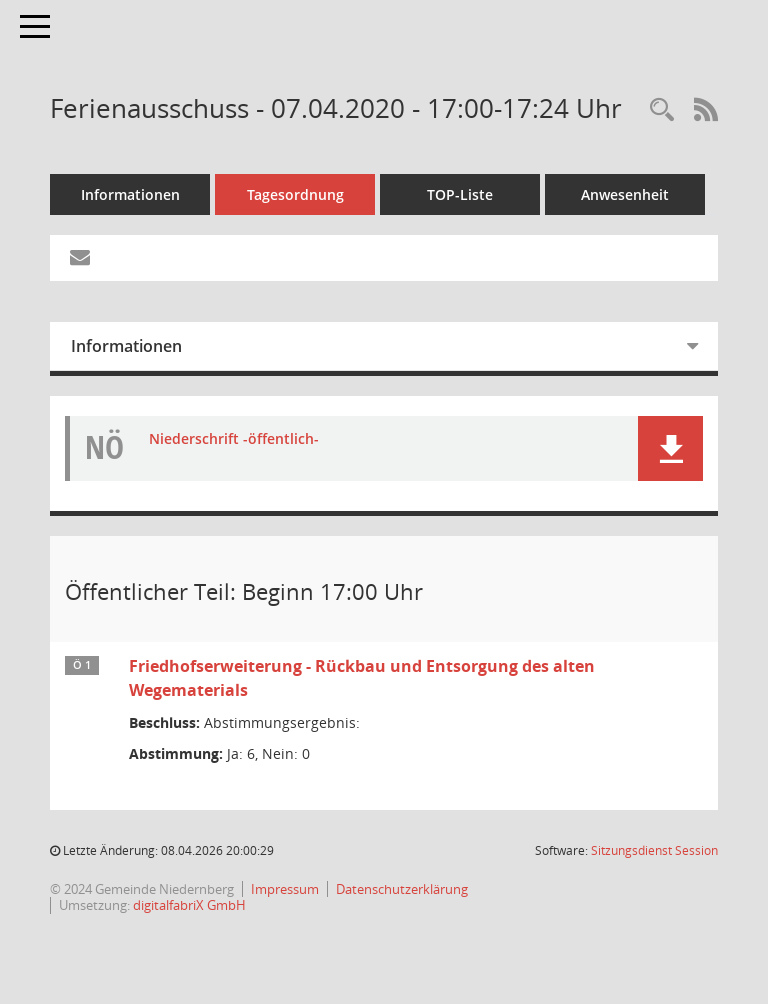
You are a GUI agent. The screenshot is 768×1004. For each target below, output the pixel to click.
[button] (670, 448)
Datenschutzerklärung (402, 889)
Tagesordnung (295, 194)
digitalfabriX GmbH (189, 905)
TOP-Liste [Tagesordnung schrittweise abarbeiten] (460, 194)
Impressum (285, 889)
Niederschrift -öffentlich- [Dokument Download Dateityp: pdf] (234, 439)
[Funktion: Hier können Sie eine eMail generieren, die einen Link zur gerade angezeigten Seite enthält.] (80, 258)
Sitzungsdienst (654, 850)
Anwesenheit (625, 194)
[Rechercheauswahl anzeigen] (662, 110)
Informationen (130, 194)
